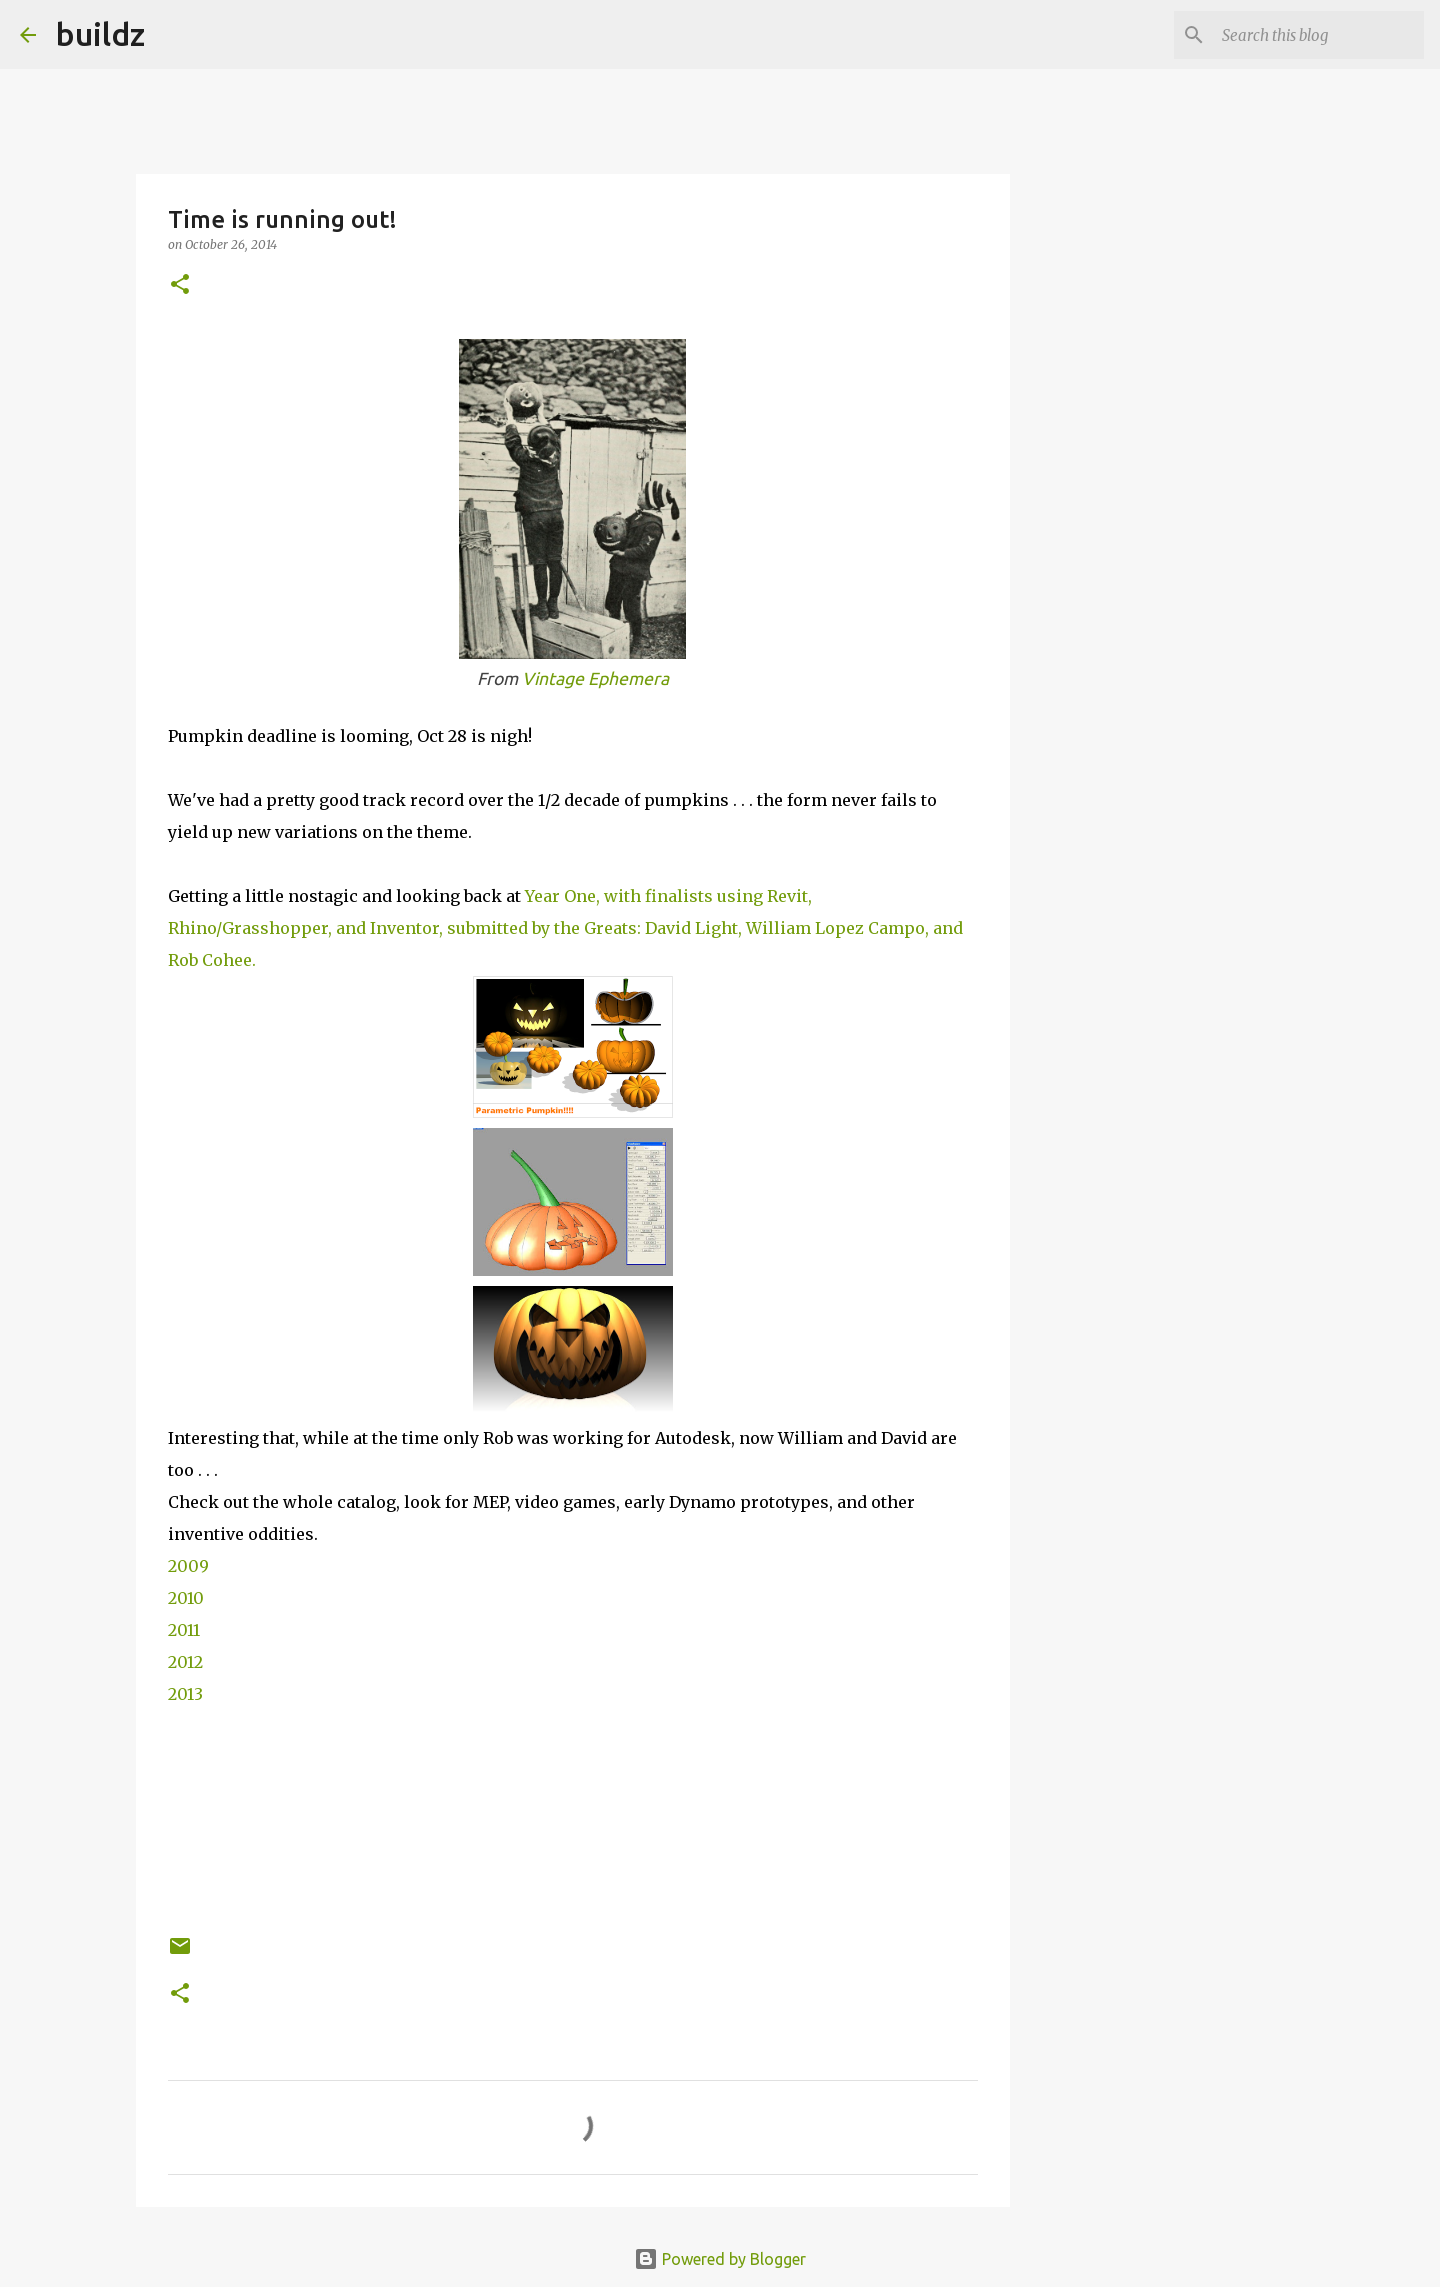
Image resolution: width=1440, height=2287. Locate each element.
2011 (184, 1630)
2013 (185, 1694)
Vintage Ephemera (595, 678)
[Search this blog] (1319, 35)
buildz (100, 34)
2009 (188, 1566)
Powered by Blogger (720, 2259)
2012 (185, 1662)
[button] (180, 285)
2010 (186, 1598)
